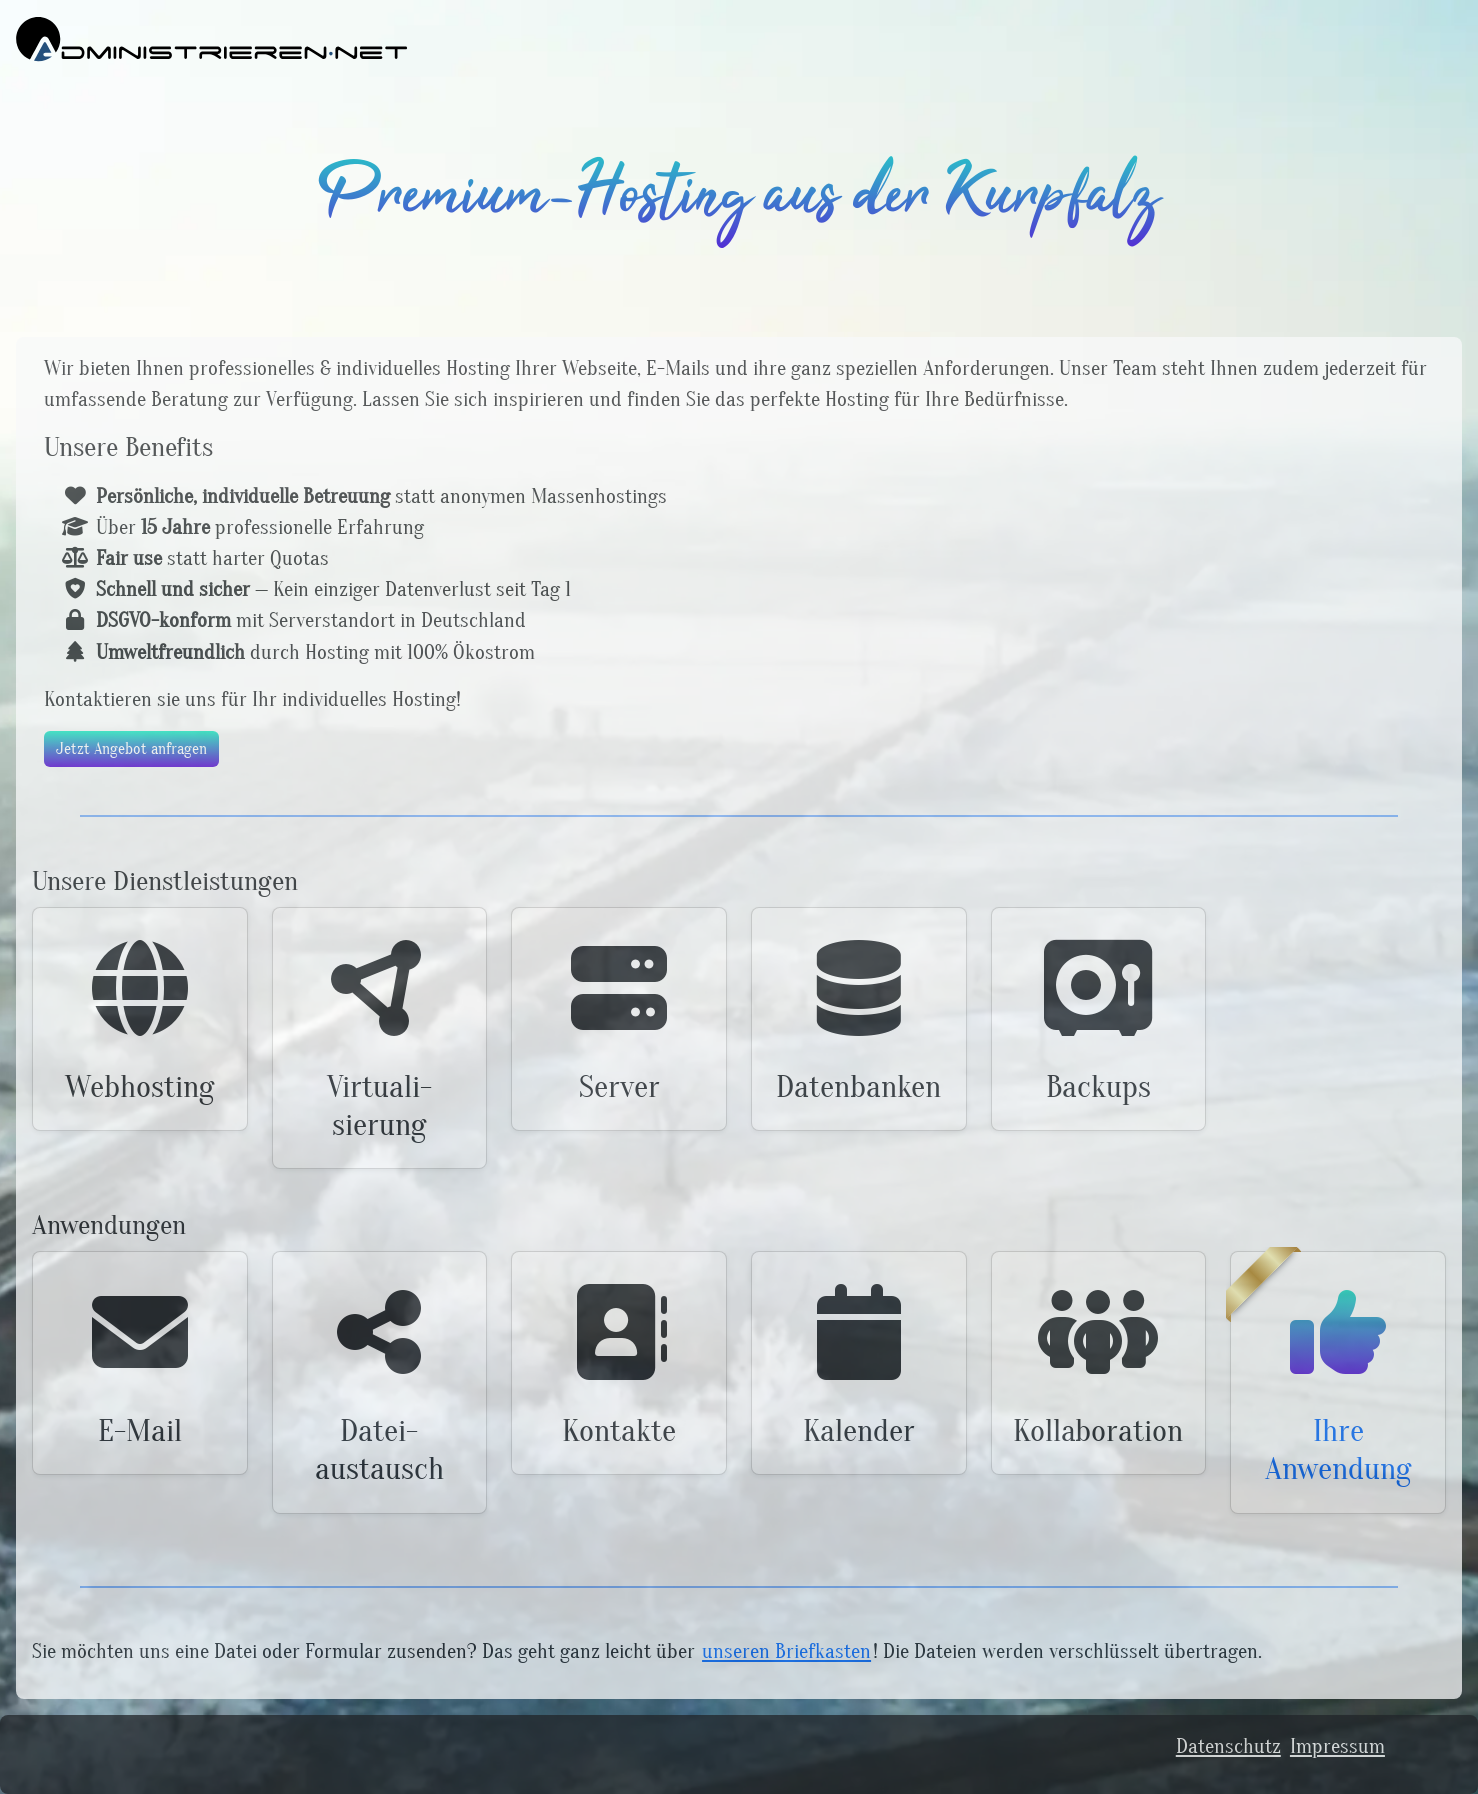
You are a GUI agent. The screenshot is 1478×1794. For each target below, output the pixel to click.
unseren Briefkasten (786, 1651)
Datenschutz (1228, 1746)
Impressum (1337, 1746)
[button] (140, 1019)
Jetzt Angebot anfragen (131, 749)
